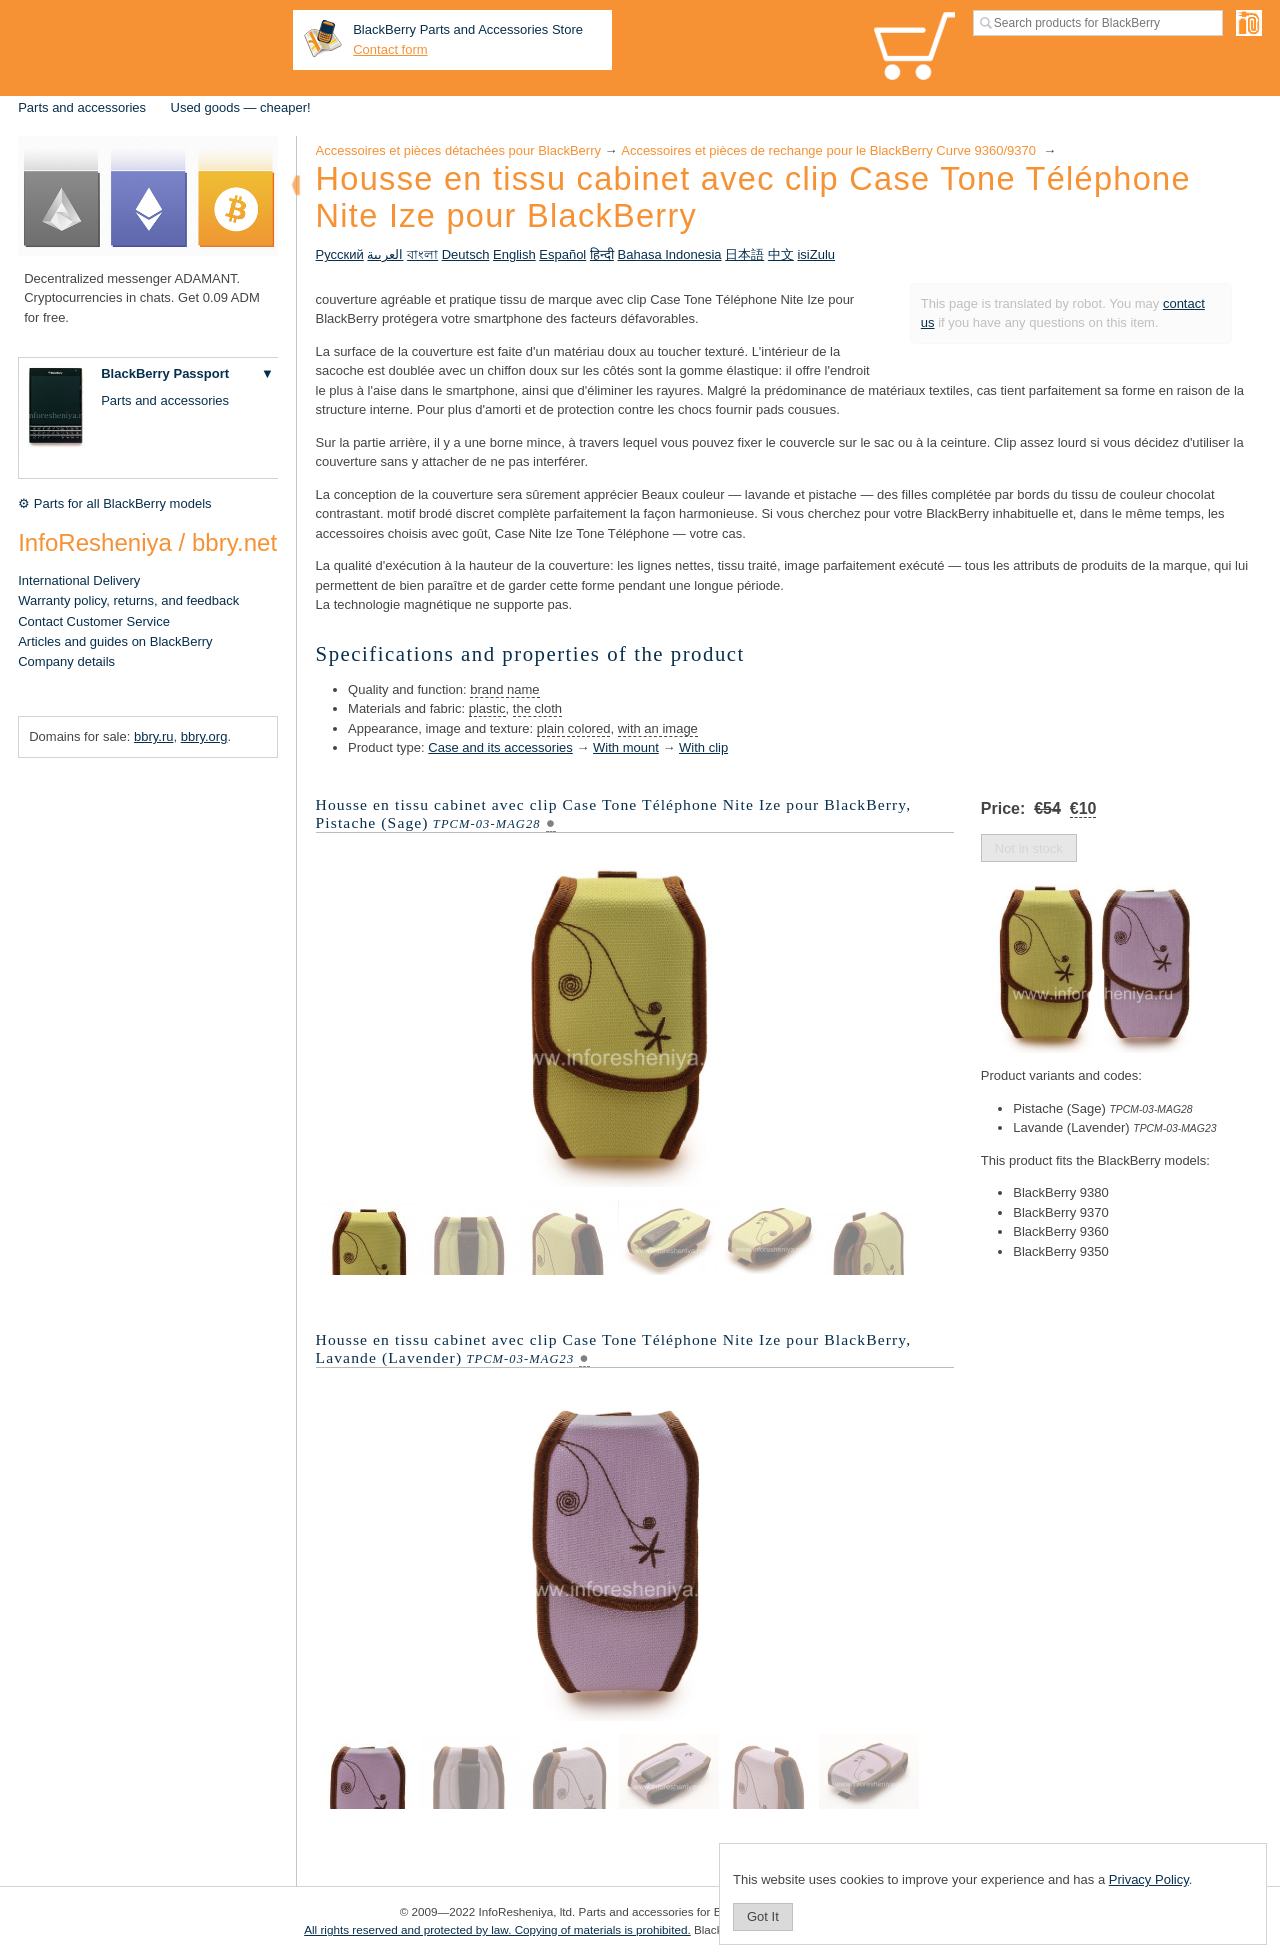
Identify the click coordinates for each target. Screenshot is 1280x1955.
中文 (781, 254)
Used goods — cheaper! (241, 107)
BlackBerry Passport (165, 373)
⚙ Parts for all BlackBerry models (114, 503)
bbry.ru (154, 736)
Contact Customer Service (94, 621)
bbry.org (204, 736)
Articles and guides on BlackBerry (115, 641)
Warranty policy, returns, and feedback (128, 600)
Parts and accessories (82, 107)
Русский (340, 254)
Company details (66, 661)
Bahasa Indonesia (670, 254)
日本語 (744, 254)
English (514, 254)
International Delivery (79, 580)
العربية (385, 254)
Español (562, 254)
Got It (763, 1916)
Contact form (390, 49)
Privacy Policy (1149, 1879)
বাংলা (422, 254)
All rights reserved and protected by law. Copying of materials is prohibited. (497, 1929)
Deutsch (466, 254)
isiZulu (816, 254)
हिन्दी (602, 254)
